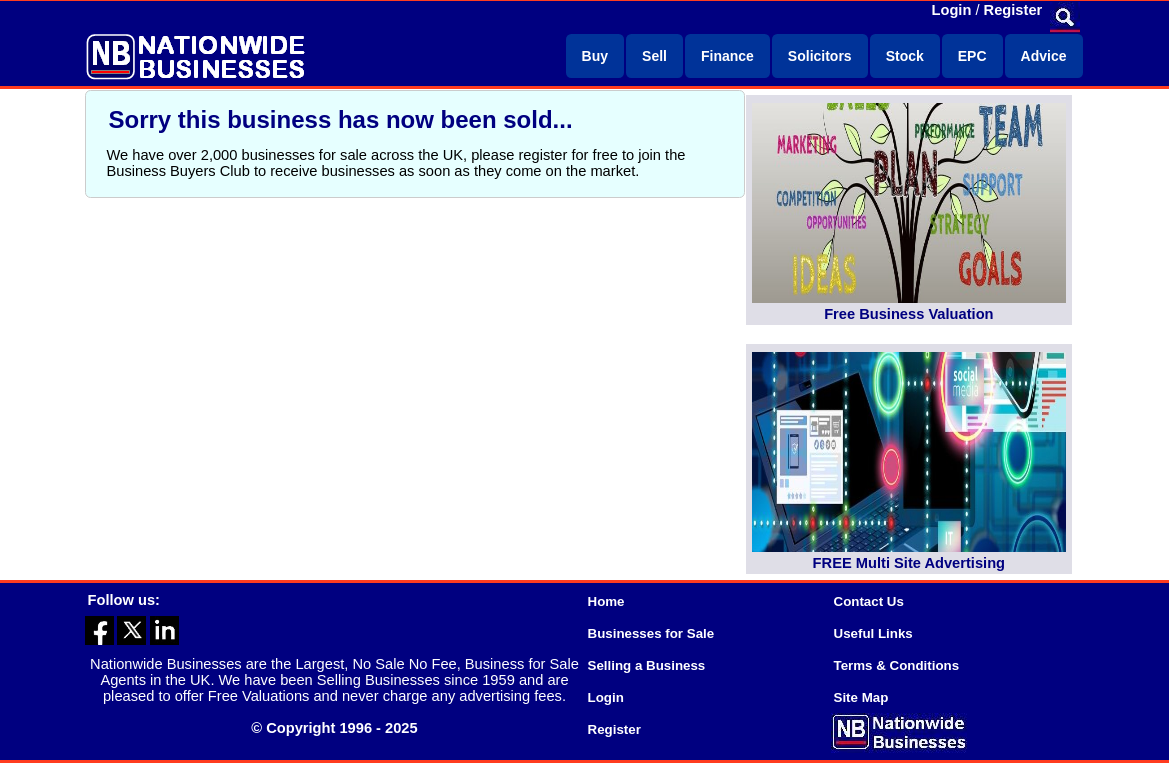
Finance (727, 56)
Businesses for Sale (651, 633)
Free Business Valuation (908, 314)
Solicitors (820, 56)
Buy (595, 56)
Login (952, 10)
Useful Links (873, 633)
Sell (654, 56)
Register (1013, 10)
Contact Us (869, 601)
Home (606, 601)
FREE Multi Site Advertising (909, 563)
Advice (1044, 56)
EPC (972, 56)
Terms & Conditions (897, 665)
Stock (905, 56)
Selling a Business (647, 665)
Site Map (861, 697)
